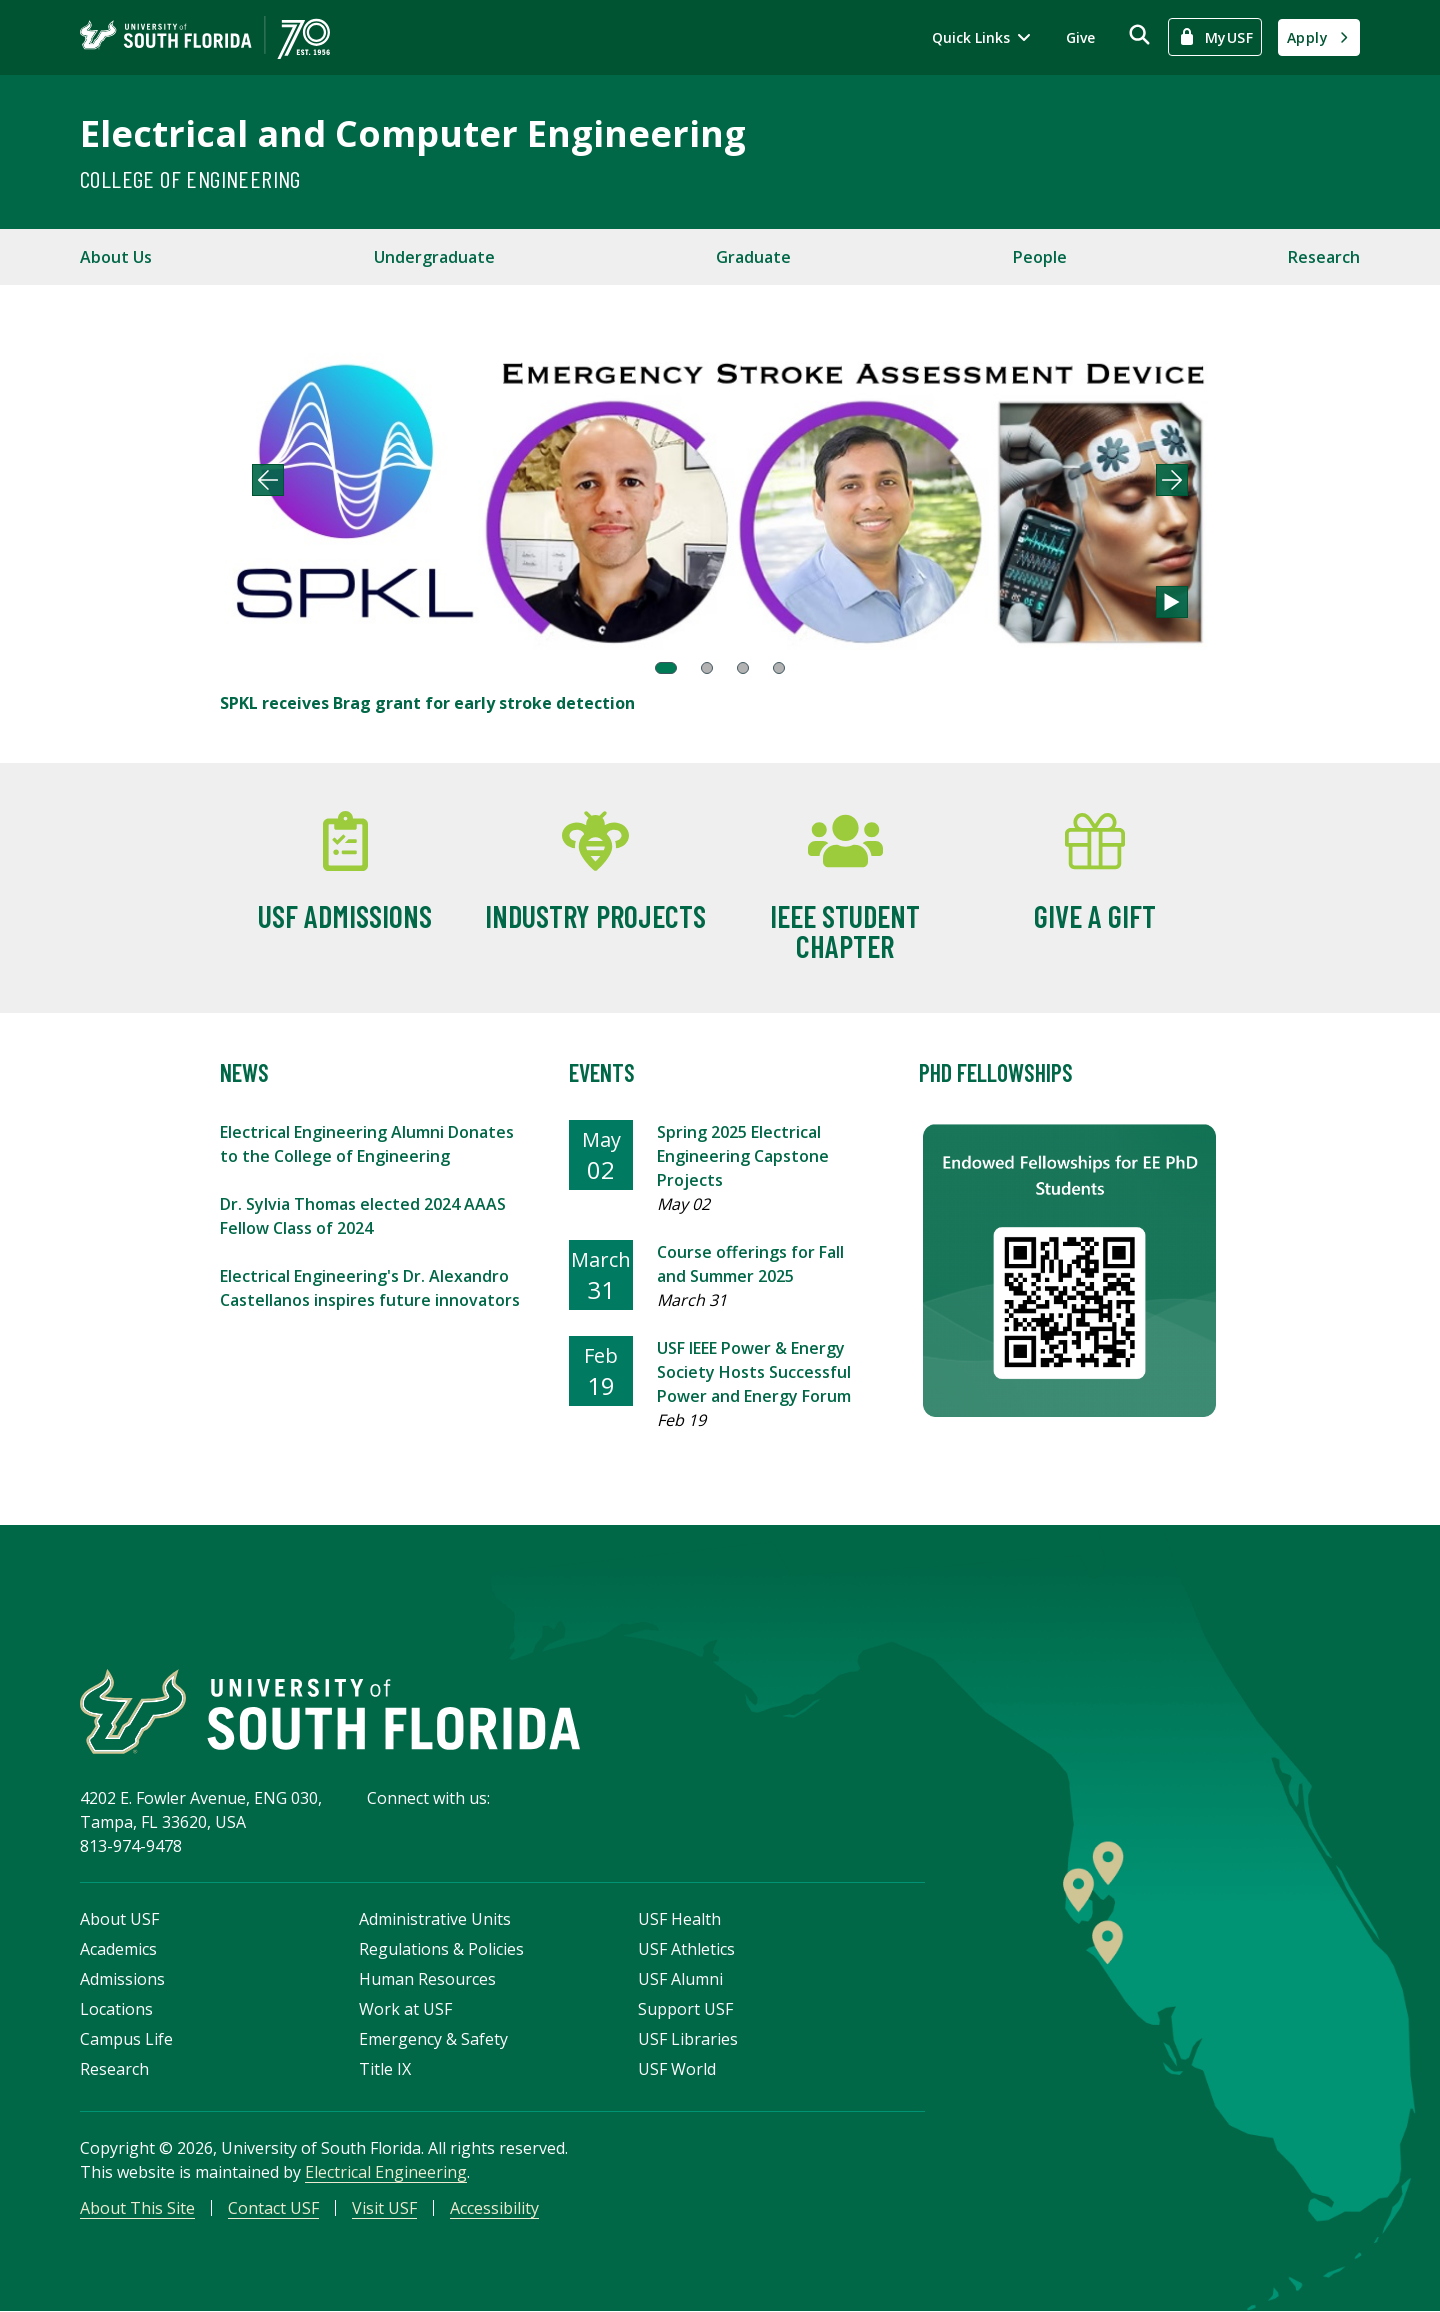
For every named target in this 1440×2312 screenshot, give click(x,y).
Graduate (753, 257)
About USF (119, 1919)
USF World (677, 2069)
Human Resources (427, 1979)
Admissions (122, 1979)
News (244, 1072)
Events (602, 1072)
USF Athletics (686, 1949)
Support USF (685, 2009)
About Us (116, 257)
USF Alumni (680, 1979)
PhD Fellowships (996, 1072)
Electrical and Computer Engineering (413, 133)
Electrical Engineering (386, 2172)
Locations (116, 2009)
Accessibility (494, 2208)
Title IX (385, 2069)
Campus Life (126, 2039)
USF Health (679, 1919)
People (1040, 257)
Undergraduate (434, 257)
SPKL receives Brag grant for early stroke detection (427, 703)
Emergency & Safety (433, 2039)
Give (1080, 37)
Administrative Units (435, 1919)
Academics (118, 1949)
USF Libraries (688, 2039)
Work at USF (405, 2009)
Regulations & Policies (441, 1949)
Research (1324, 257)
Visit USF (384, 2208)
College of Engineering (190, 178)
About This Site (137, 2208)
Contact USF (273, 2208)
